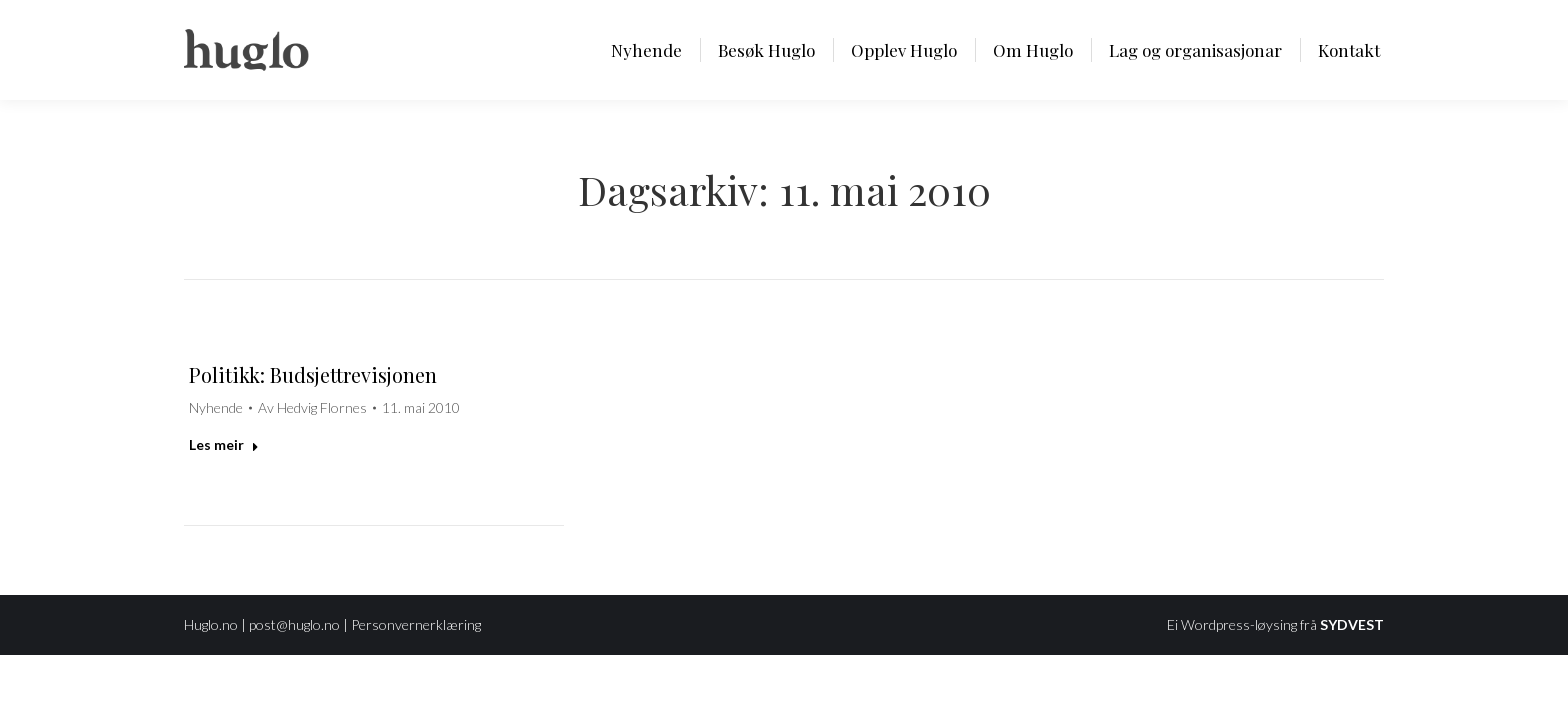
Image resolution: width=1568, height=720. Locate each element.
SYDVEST (1352, 624)
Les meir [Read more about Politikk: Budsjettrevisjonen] (224, 444)
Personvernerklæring (416, 624)
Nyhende (216, 407)
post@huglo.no (294, 624)
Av (312, 407)
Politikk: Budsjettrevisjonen (313, 374)
